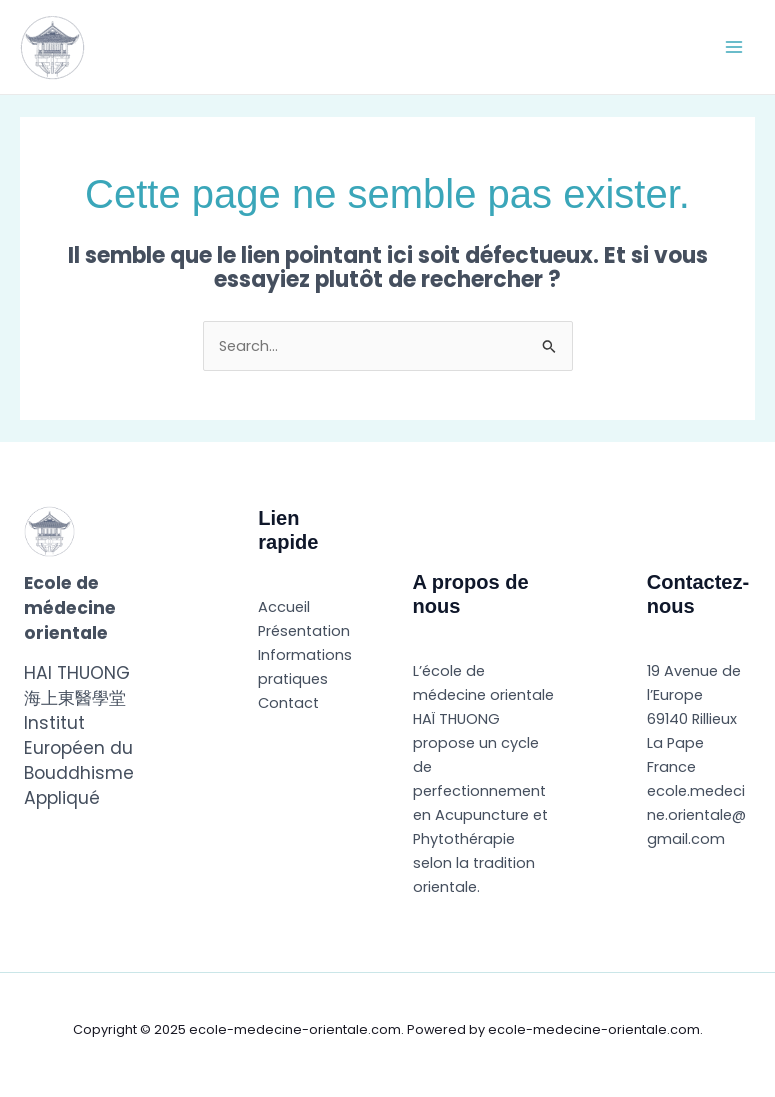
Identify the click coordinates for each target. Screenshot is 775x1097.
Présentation (304, 631)
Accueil (284, 607)
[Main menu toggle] (734, 47)
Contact (288, 703)
